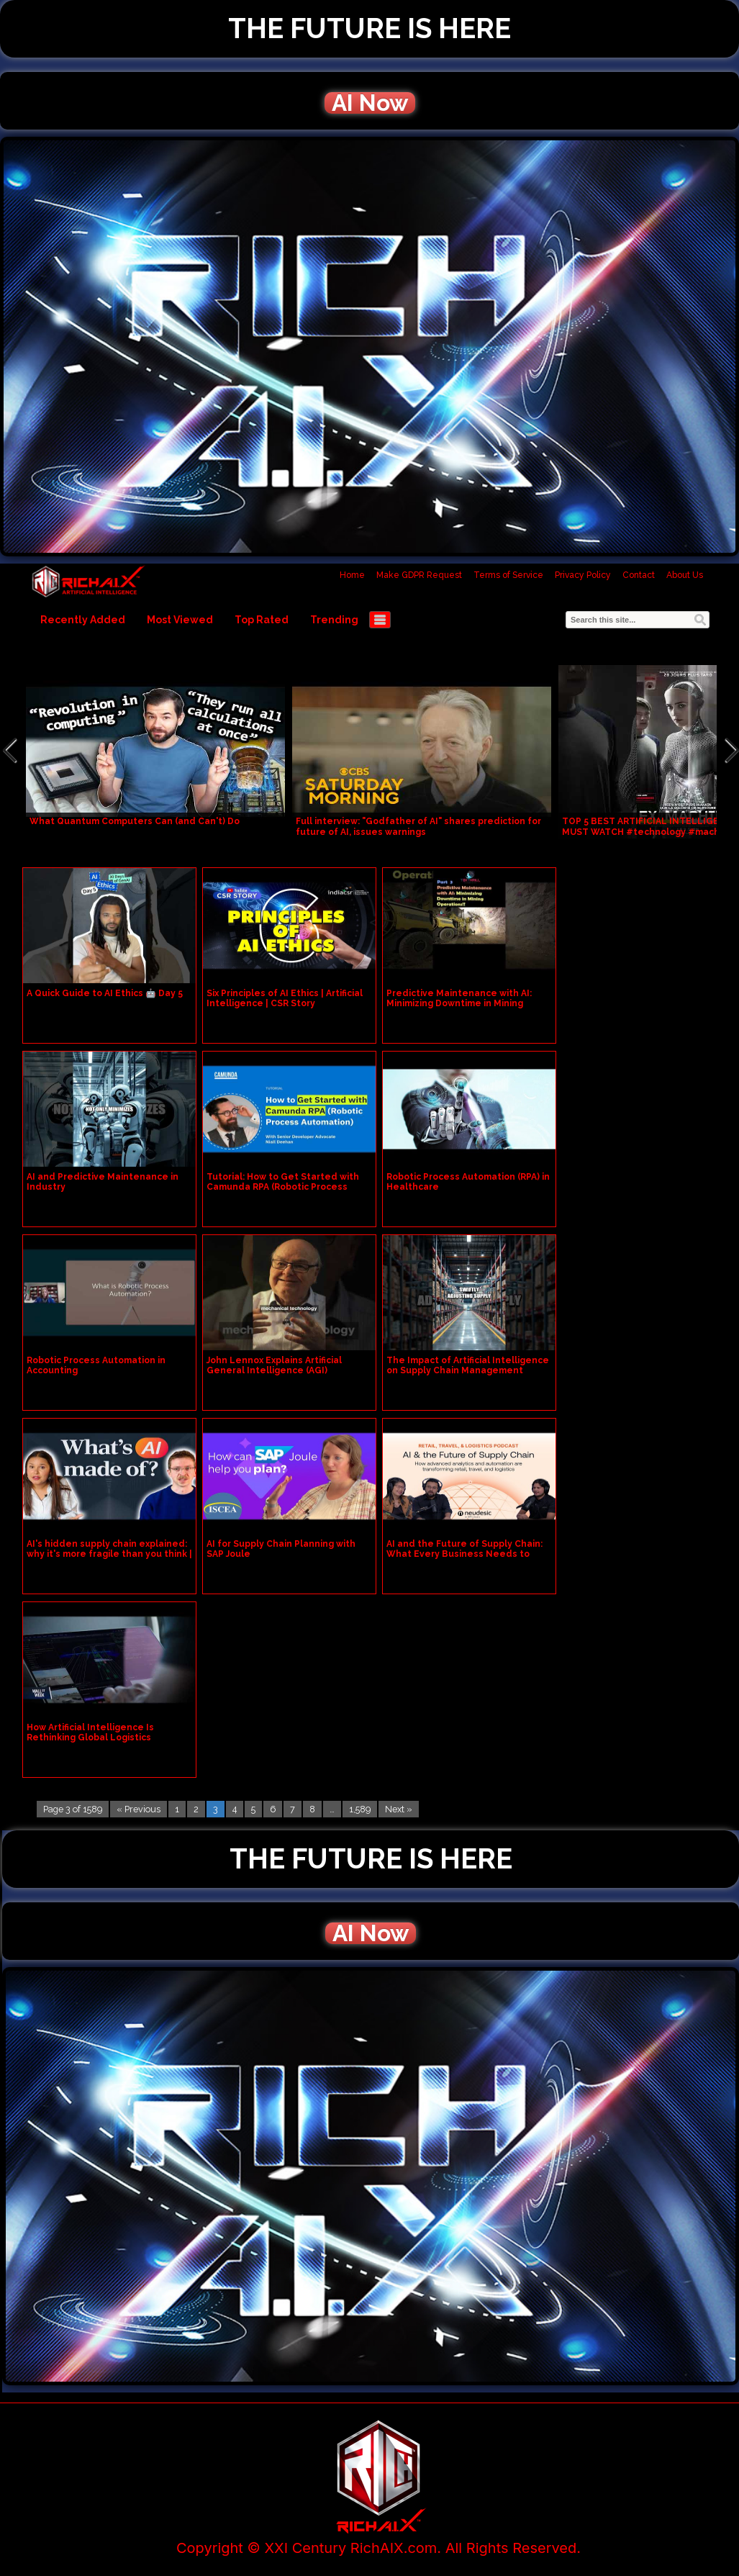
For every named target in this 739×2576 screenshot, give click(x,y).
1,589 (360, 1809)
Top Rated (262, 619)
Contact (638, 575)
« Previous (138, 1809)
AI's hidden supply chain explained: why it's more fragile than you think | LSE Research (109, 1554)
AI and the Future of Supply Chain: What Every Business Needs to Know (464, 1554)
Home (352, 575)
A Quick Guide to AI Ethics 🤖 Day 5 (105, 993)
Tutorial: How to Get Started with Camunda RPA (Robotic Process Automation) (283, 1187)
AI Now (370, 103)
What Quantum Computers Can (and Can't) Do (135, 821)
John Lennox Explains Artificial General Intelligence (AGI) (274, 1365)
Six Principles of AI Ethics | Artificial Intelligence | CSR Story (285, 998)
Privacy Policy (583, 575)
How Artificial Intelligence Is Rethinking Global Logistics (90, 1732)
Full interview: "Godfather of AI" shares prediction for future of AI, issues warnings (418, 826)
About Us (684, 575)
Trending (334, 619)
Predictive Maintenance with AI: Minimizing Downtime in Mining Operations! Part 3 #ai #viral (459, 1003)
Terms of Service (508, 575)
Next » (398, 1809)
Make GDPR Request (419, 575)
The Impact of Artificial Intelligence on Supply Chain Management (467, 1365)
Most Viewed (180, 619)
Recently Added (82, 619)
